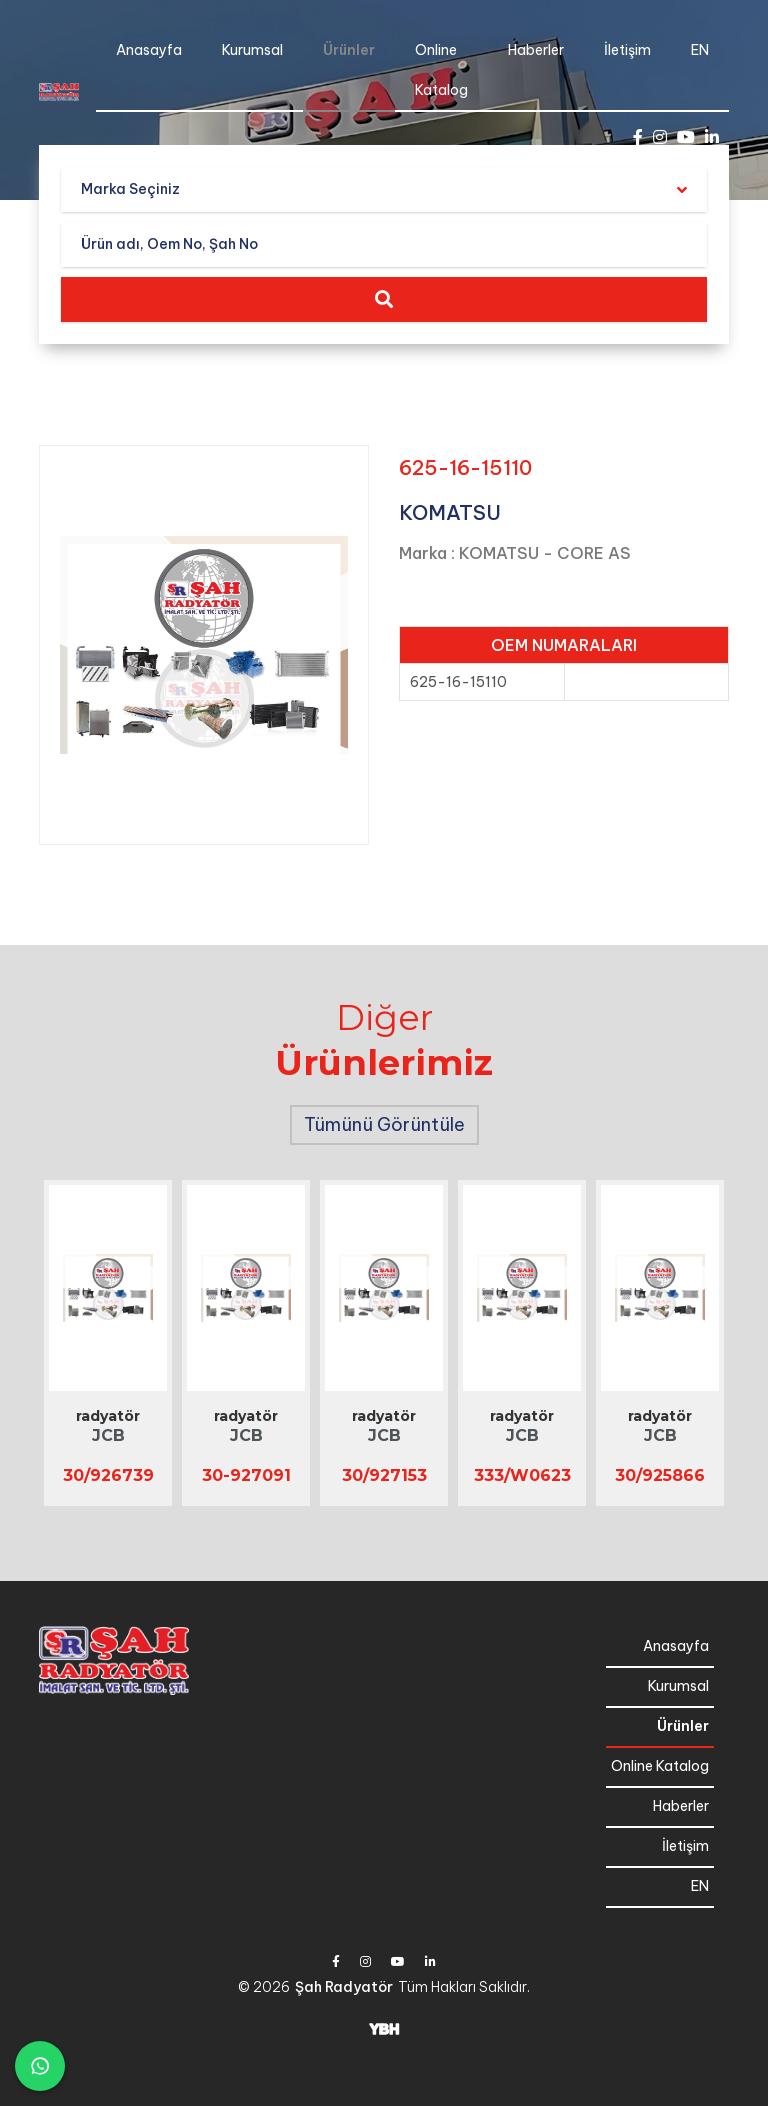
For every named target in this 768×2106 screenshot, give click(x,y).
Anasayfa (149, 50)
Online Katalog (441, 70)
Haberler (536, 50)
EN (700, 50)
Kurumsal (252, 50)
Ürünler (349, 50)
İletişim (627, 50)
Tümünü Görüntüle (384, 1124)
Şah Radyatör (344, 1987)
